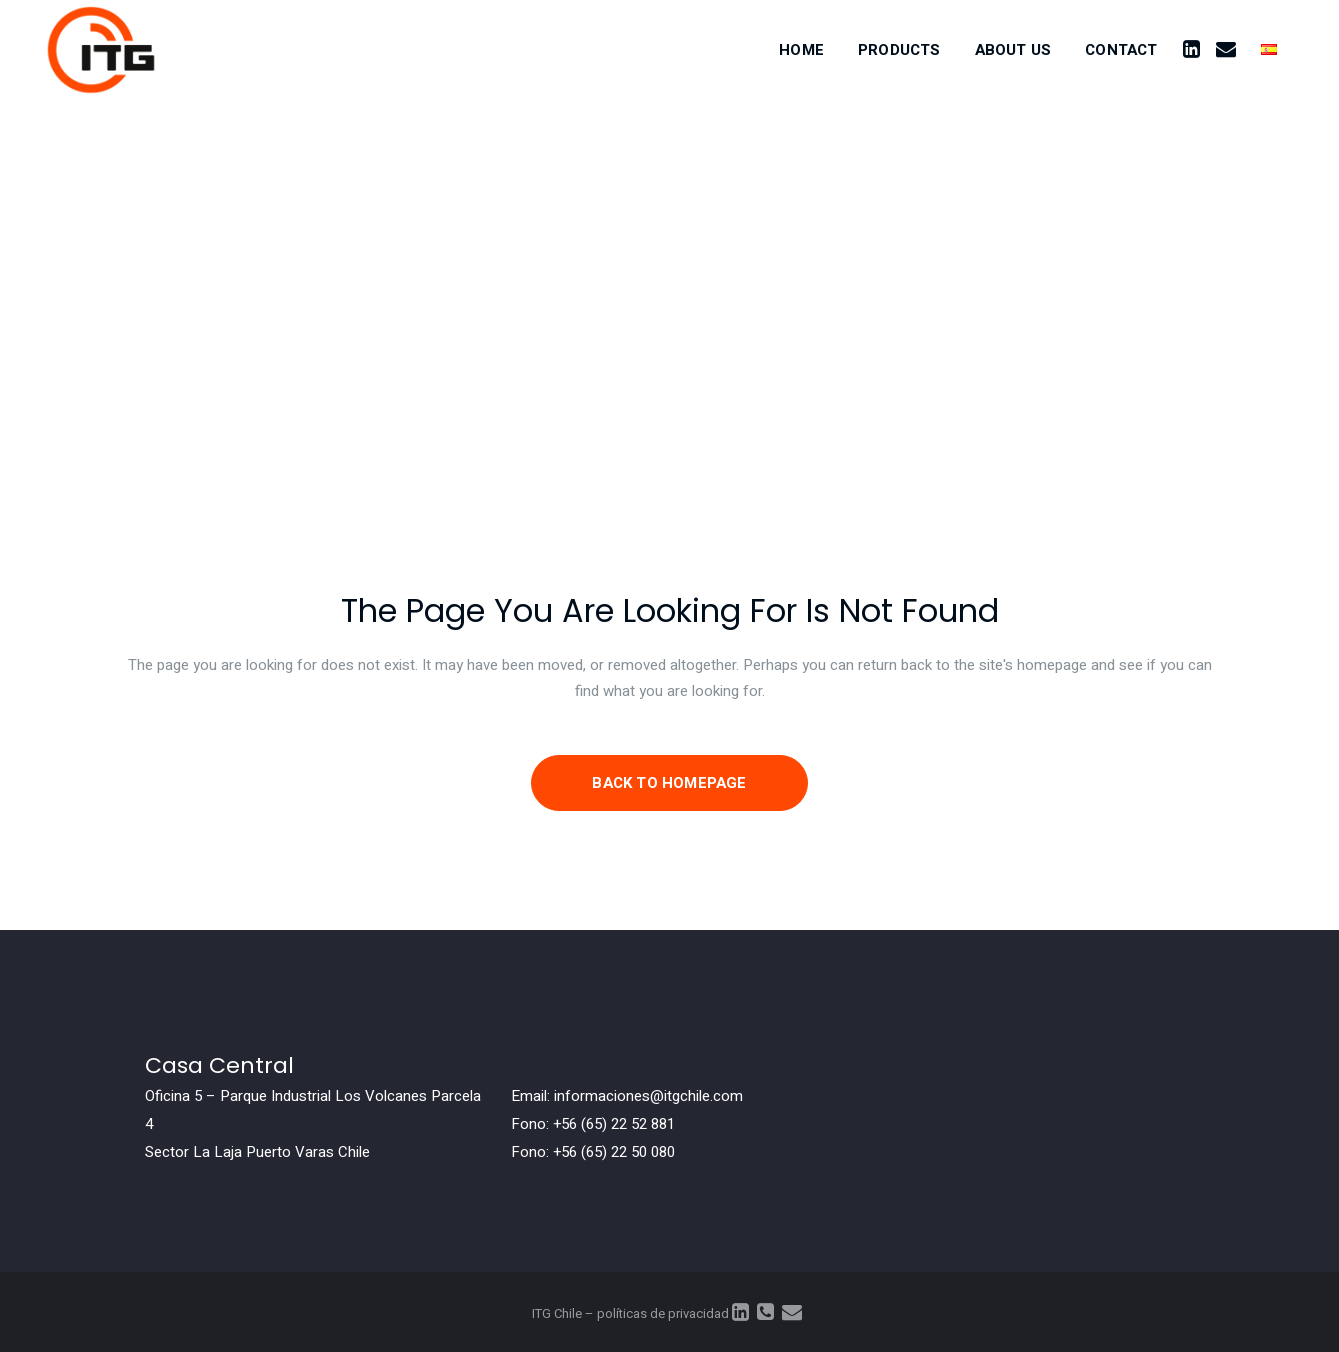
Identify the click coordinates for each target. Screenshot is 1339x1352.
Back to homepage (669, 783)
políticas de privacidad (663, 1313)
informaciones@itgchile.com (648, 1096)
